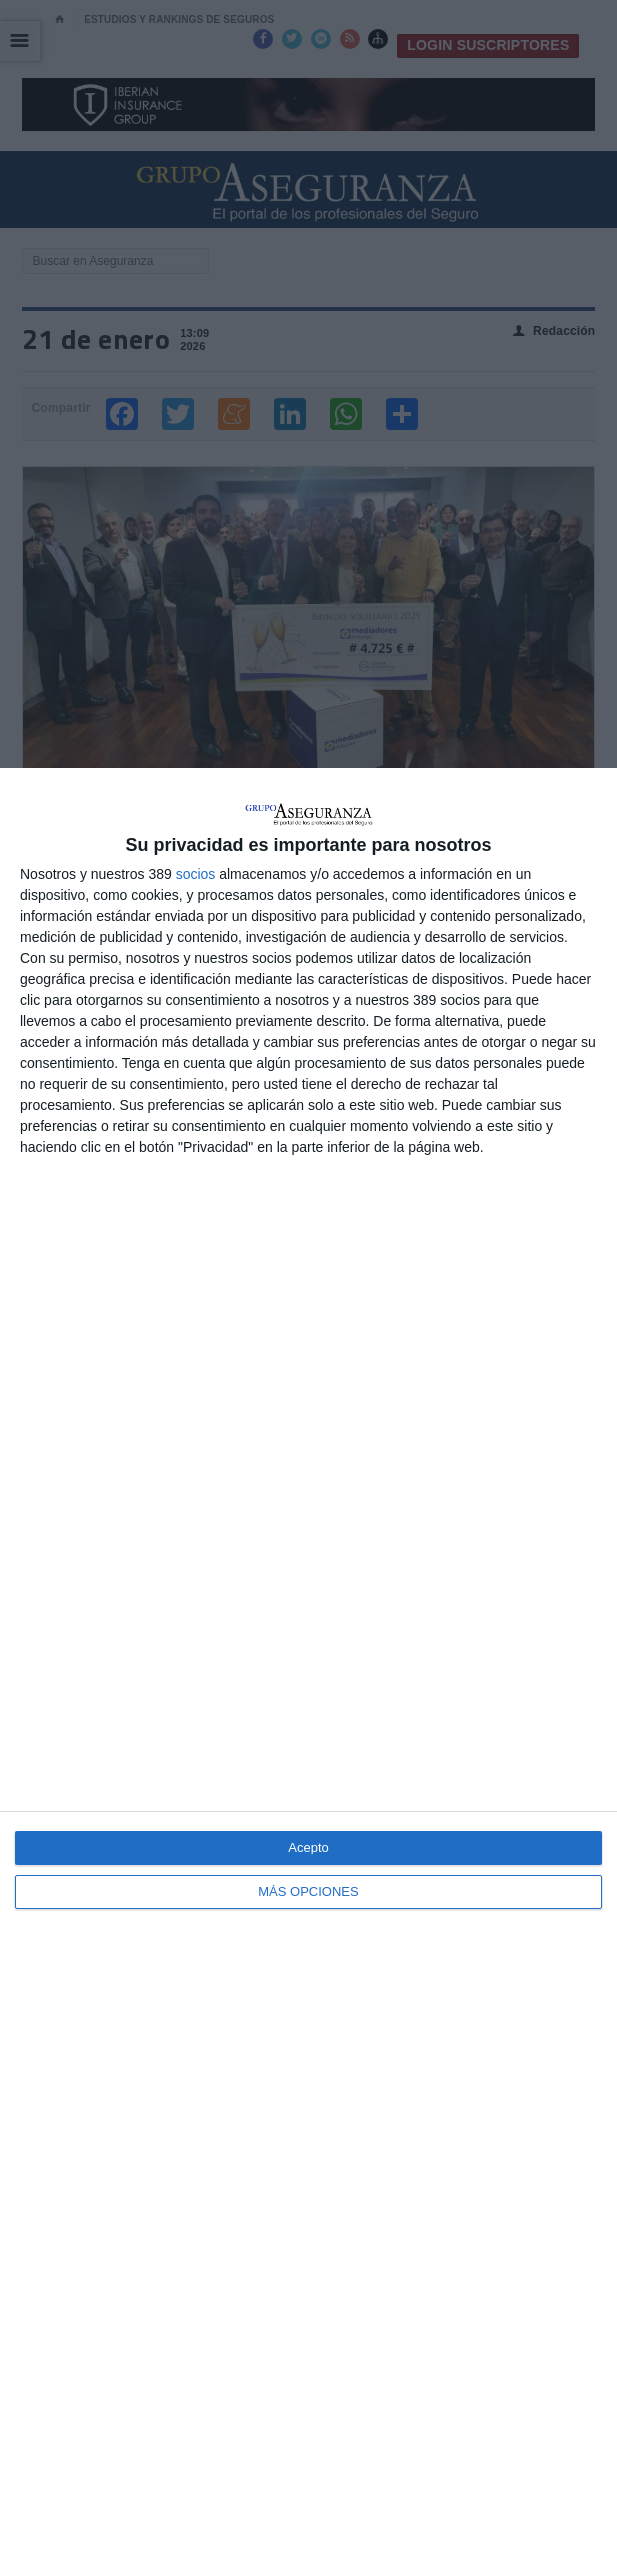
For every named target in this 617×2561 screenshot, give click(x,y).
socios (196, 874)
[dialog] (308, 1664)
